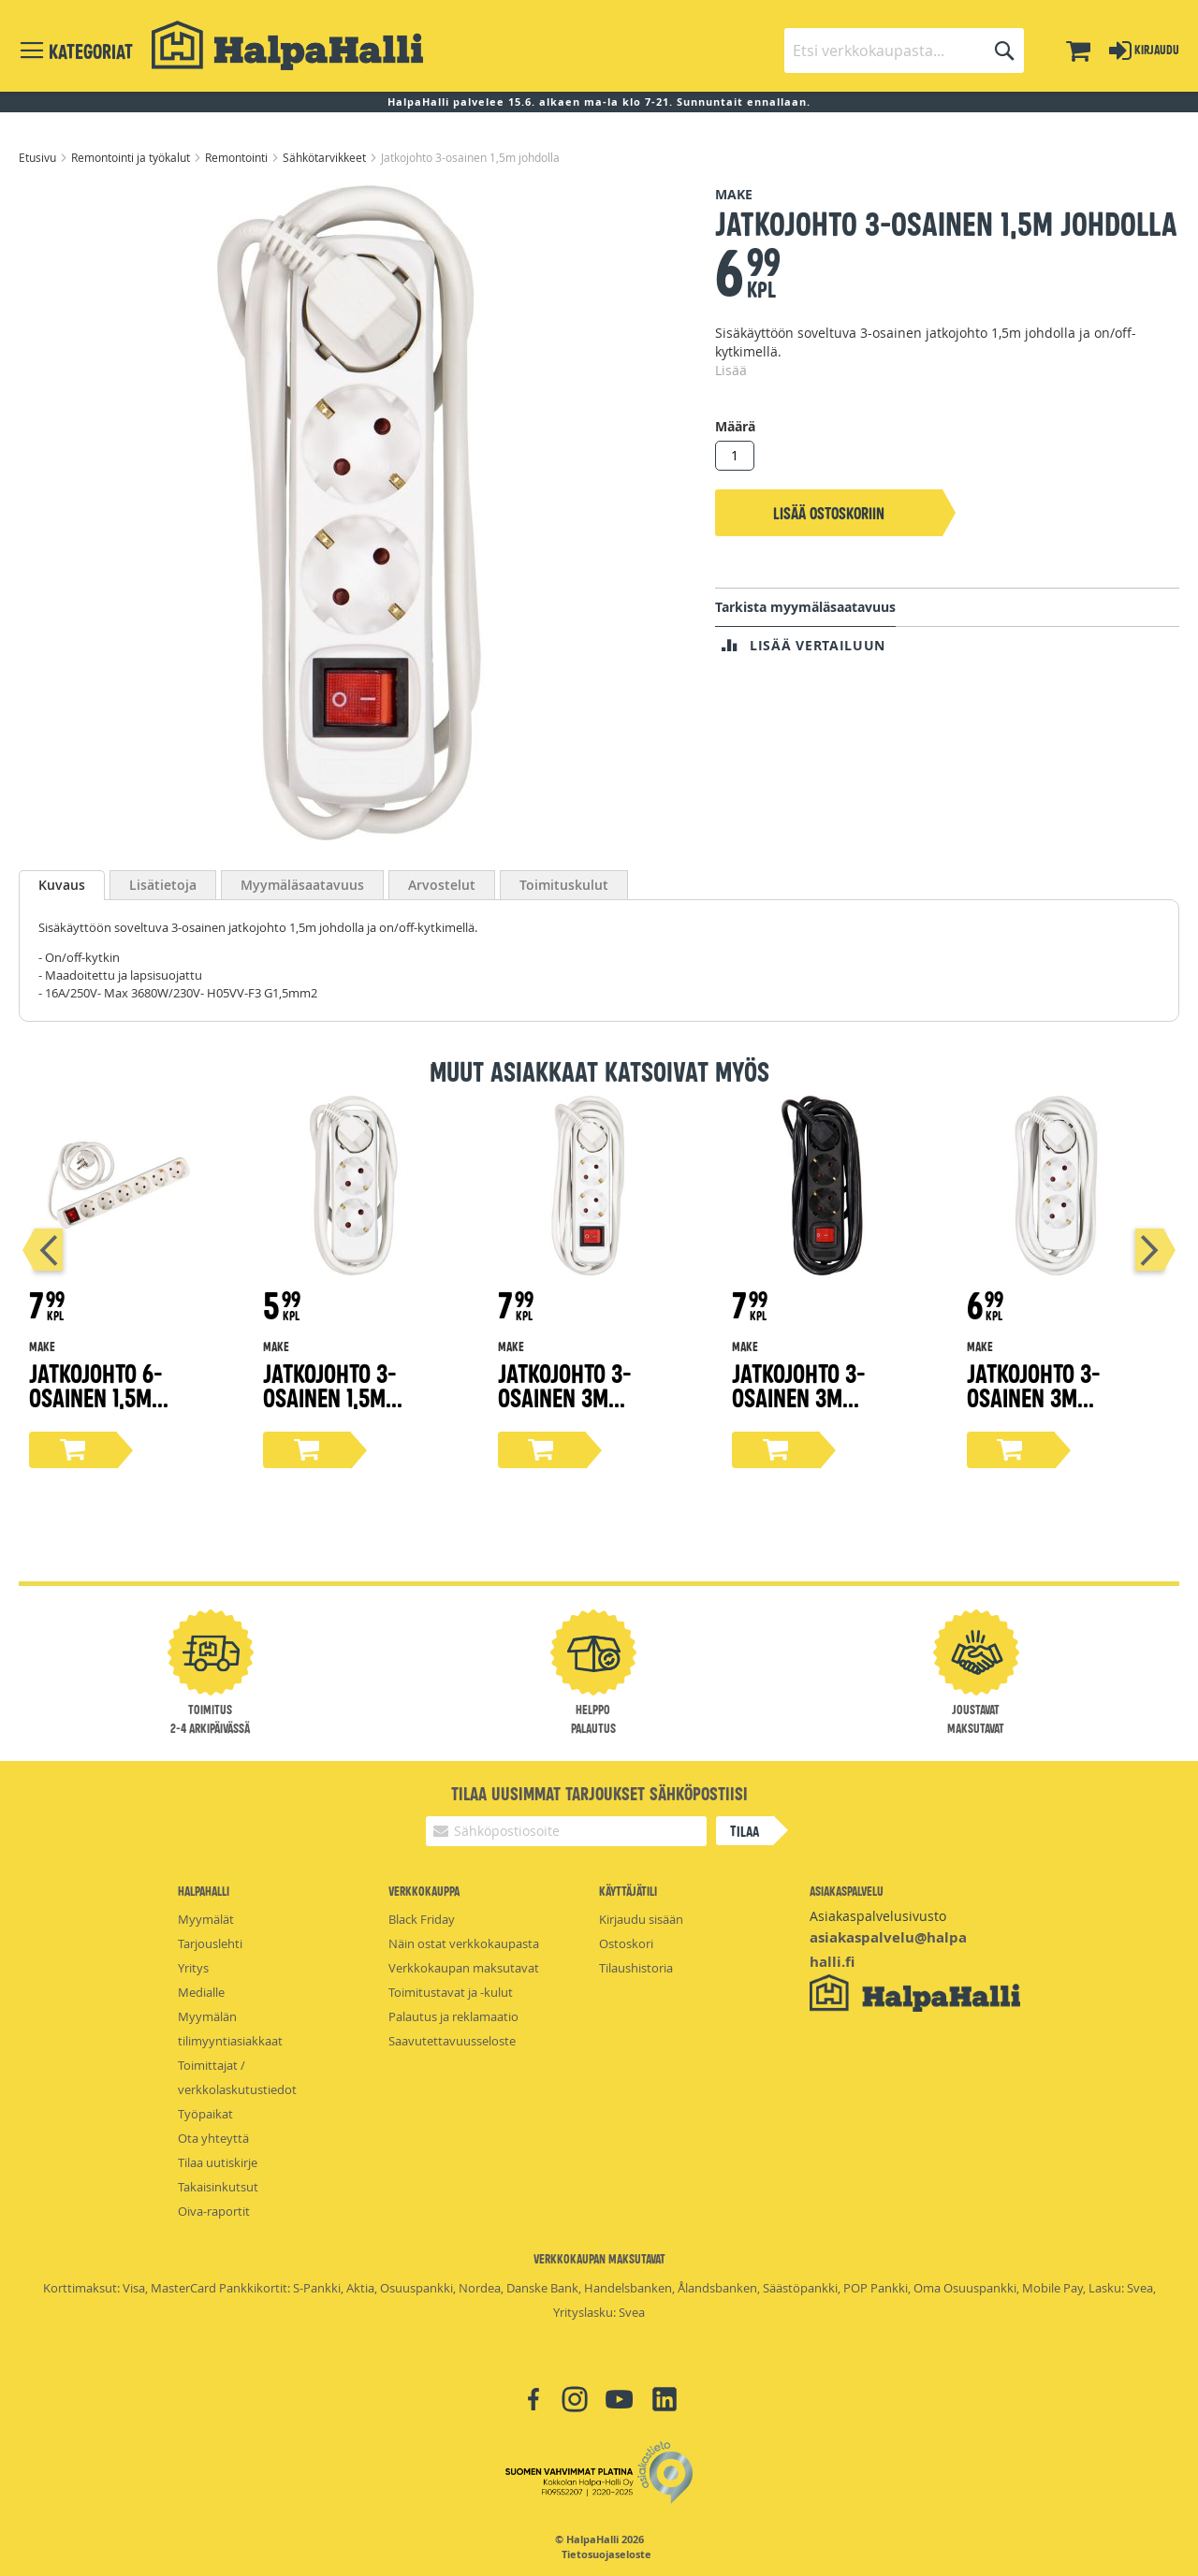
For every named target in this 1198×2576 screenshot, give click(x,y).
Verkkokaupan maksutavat (463, 1967)
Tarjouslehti (210, 1943)
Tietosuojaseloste (606, 2554)
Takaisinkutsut (218, 2186)
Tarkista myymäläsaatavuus (805, 607)
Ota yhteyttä (213, 2138)
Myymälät (206, 1919)
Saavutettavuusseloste (452, 2040)
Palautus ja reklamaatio (453, 2016)
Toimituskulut (563, 885)
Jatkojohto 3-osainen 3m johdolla (565, 1396)
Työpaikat (205, 2113)
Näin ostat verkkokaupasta (463, 1943)
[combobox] (904, 50)
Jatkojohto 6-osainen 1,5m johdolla (96, 1396)
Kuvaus (61, 885)
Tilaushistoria (636, 1967)
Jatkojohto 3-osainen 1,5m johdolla (330, 1396)
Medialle (201, 1992)
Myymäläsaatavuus (302, 885)
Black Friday (421, 1919)
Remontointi (237, 157)
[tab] (62, 885)
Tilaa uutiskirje (217, 2162)
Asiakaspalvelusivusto (878, 1916)
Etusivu (39, 157)
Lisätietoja (163, 885)
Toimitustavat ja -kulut (450, 1992)
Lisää (731, 370)
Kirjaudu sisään (641, 1919)
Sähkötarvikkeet (326, 157)
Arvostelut (441, 885)
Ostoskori (626, 1943)
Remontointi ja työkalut (132, 157)
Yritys (193, 1967)
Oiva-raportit (214, 2211)
